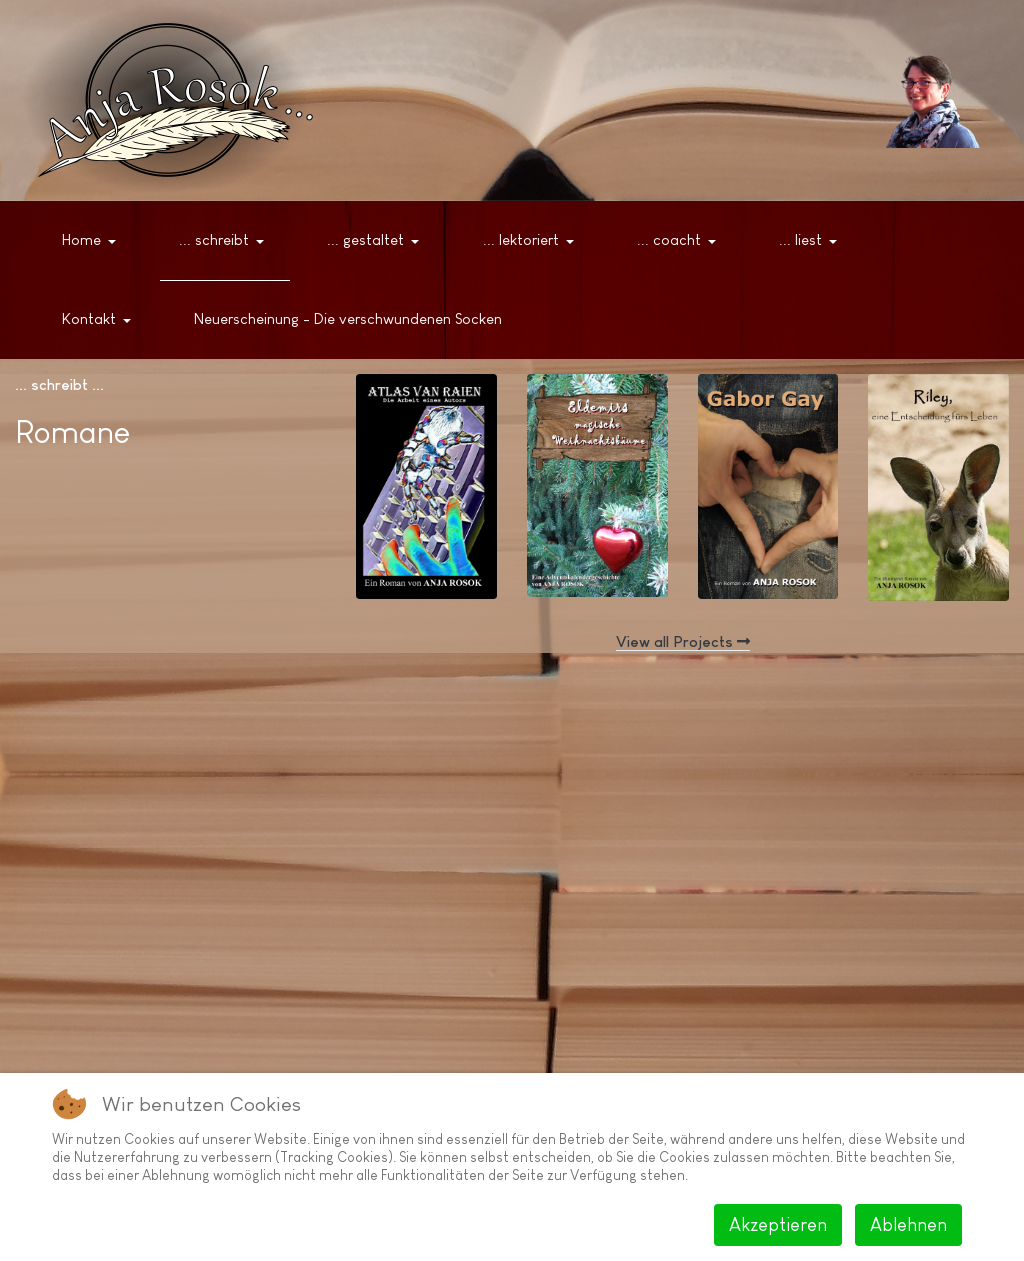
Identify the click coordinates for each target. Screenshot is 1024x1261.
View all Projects (683, 641)
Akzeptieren (778, 1225)
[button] (92, 241)
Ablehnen (908, 1225)
